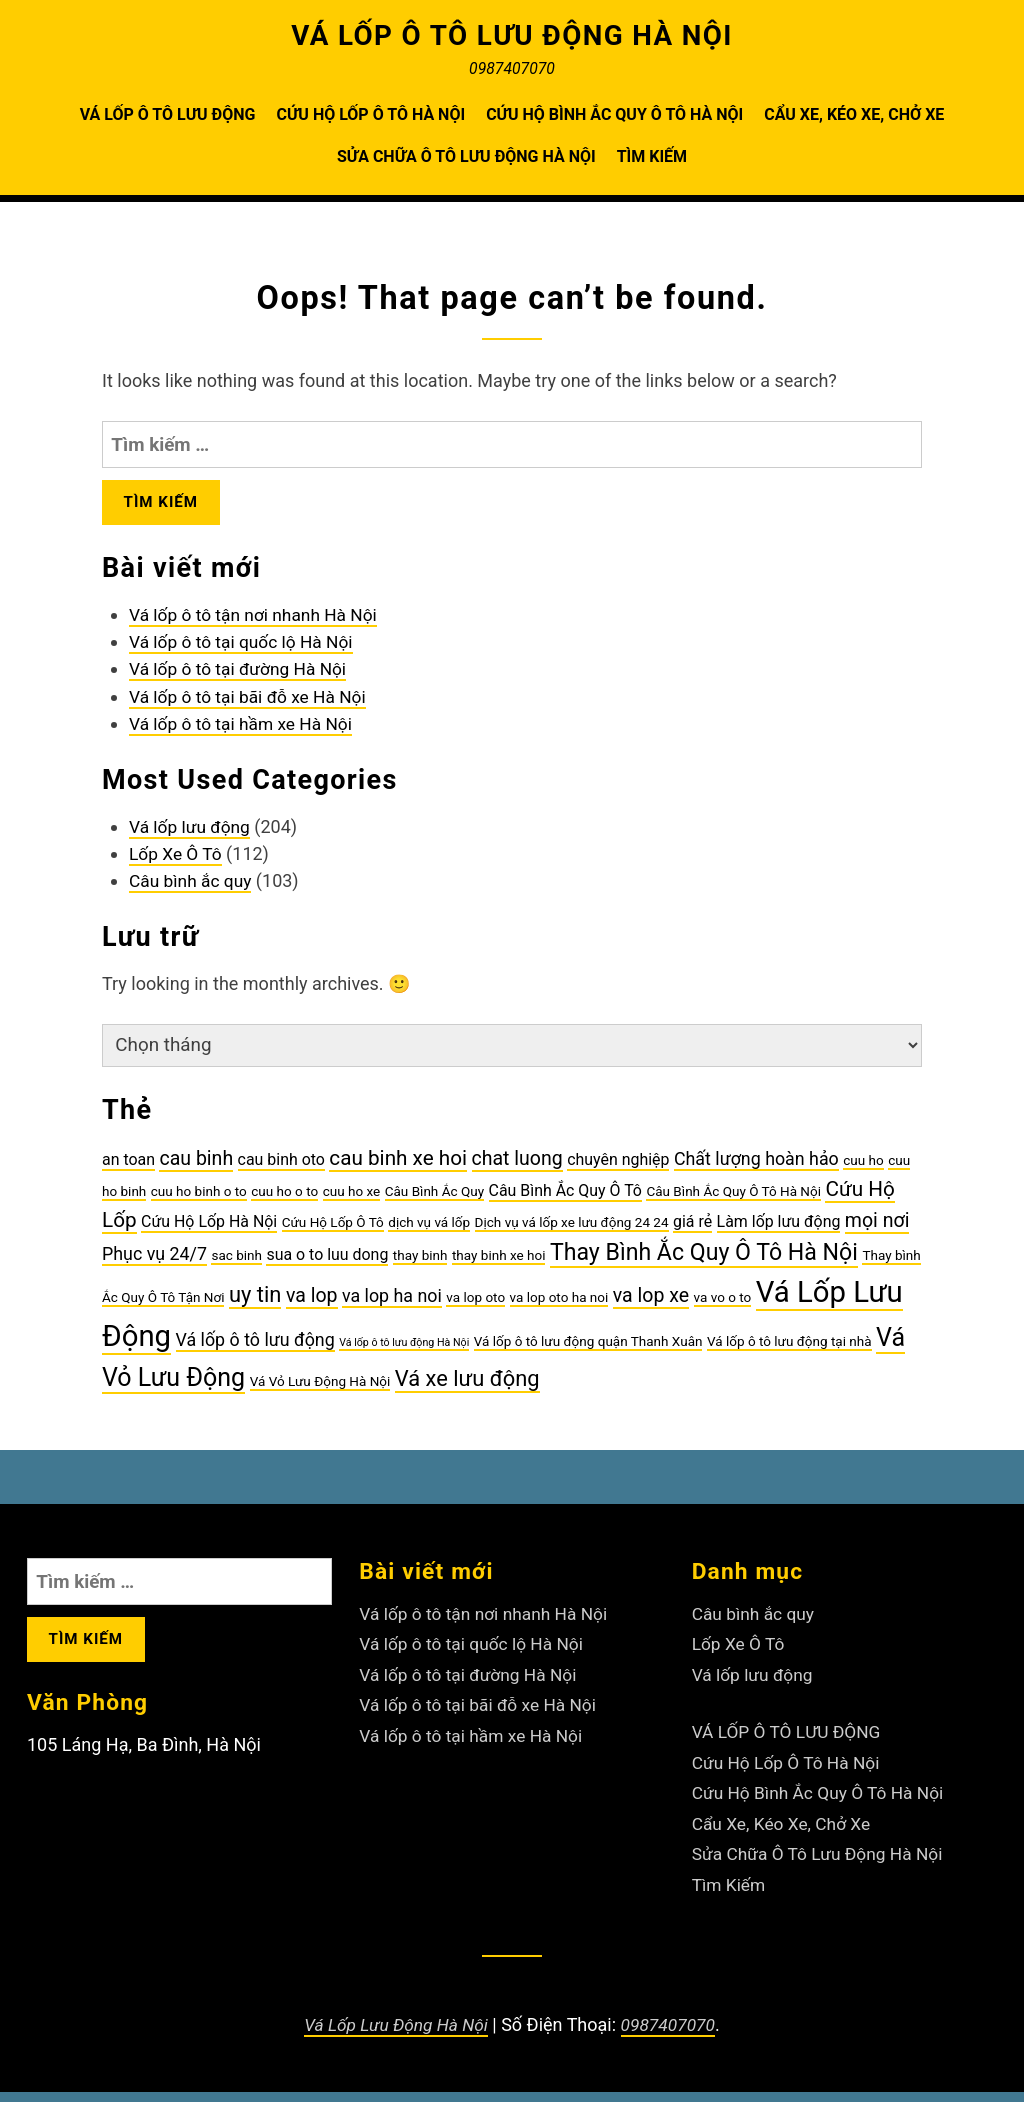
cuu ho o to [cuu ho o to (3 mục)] (284, 1201)
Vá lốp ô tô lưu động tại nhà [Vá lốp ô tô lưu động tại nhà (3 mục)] (789, 1351)
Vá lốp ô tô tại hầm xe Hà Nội (245, 729)
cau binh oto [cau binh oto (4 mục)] (281, 1169)
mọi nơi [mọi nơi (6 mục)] (877, 1230)
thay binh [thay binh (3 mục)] (420, 1265)
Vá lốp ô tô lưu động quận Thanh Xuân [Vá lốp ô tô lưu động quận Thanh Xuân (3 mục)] (588, 1351)
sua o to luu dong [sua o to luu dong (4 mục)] (327, 1264)
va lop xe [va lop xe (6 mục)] (651, 1305)
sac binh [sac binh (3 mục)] (236, 1265)
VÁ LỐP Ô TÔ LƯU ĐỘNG (168, 114)
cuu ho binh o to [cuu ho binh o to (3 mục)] (199, 1201)
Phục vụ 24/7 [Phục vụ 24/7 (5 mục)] (154, 1263)
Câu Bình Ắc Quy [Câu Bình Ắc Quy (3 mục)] (434, 1201)
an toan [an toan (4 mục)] (128, 1169)
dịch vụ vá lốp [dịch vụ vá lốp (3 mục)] (429, 1232)
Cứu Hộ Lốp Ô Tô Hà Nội (370, 114)
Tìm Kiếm (652, 156)
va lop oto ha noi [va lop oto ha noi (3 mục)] (559, 1307)
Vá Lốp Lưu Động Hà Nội (394, 2034)
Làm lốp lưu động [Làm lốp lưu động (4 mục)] (779, 1231)
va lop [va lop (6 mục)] (312, 1305)
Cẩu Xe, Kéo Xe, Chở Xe (854, 114)
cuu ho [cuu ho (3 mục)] (863, 1170)
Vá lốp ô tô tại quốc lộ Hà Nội (245, 648)
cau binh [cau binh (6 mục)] (196, 1168)
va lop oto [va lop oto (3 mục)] (475, 1307)
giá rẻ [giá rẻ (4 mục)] (692, 1231)
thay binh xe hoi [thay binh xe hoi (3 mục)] (499, 1265)
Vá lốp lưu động (192, 833)
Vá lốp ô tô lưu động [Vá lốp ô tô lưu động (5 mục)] (255, 1349)
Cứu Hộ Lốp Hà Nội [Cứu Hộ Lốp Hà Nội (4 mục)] (209, 1231)
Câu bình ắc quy (192, 887)
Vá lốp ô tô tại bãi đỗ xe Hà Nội (252, 702)
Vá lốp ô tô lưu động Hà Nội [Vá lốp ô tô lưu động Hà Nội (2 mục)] (404, 1352)
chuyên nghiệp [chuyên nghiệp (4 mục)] (618, 1169)
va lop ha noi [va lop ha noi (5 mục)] (392, 1305)
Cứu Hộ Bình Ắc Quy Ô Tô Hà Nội (614, 114)
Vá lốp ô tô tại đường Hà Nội (242, 675)
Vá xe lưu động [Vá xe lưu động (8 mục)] (467, 1388)
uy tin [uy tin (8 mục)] (255, 1304)
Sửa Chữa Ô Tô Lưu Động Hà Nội (466, 156)
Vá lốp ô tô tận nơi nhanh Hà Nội (257, 621)
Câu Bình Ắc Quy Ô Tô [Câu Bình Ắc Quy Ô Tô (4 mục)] (565, 1200)
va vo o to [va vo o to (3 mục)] (723, 1307)
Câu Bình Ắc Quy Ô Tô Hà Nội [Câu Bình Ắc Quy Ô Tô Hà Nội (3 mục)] (733, 1201)
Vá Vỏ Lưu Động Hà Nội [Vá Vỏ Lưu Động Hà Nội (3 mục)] (320, 1391)
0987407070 (671, 2034)
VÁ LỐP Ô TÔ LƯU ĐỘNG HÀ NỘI (512, 35)
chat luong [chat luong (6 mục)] (517, 1168)
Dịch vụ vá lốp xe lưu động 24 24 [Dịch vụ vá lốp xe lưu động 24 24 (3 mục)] (572, 1232)
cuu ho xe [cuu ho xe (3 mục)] (352, 1201)
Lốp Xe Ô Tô (177, 860)
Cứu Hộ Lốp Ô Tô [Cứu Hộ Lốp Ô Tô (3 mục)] (333, 1232)
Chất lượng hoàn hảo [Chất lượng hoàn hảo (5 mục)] (756, 1168)
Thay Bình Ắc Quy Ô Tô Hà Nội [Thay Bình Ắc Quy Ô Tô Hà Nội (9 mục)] (704, 1262)
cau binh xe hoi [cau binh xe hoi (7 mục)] (398, 1168)
